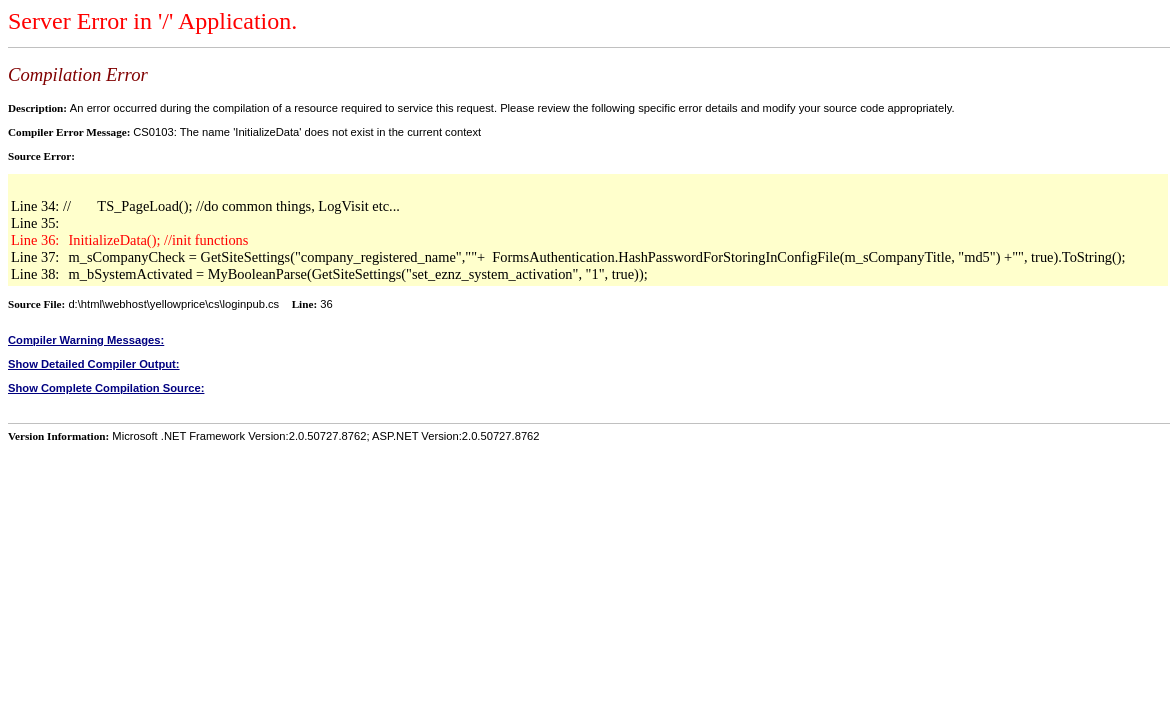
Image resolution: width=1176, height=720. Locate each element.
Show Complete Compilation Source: (106, 388)
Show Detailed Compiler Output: (94, 364)
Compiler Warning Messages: (86, 340)
